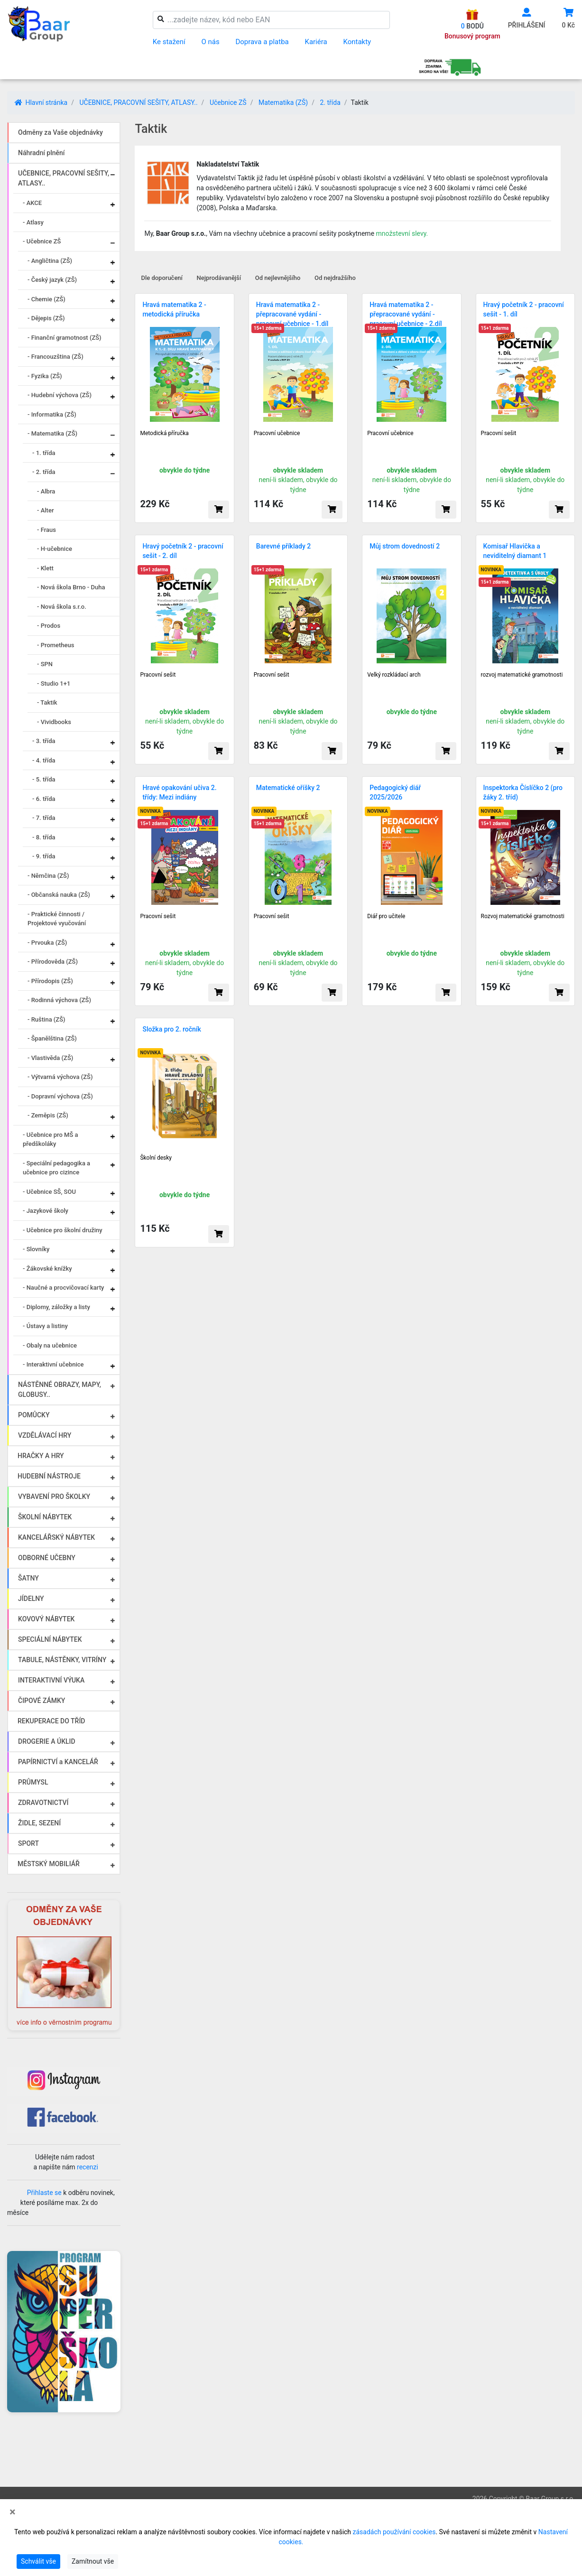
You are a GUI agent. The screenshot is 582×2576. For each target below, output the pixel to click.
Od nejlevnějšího (278, 277)
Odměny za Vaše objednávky (60, 132)
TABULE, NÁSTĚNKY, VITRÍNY (62, 1660)
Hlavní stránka (41, 102)
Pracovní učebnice (277, 433)
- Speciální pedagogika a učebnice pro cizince (56, 1168)
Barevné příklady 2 (283, 546)
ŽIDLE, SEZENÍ (39, 1823)
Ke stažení (169, 41)
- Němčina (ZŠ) (48, 875)
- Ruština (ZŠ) (46, 1019)
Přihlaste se (44, 2192)
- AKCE (32, 202)
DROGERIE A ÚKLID (46, 1741)
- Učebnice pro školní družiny (62, 1230)
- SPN (45, 664)
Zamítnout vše (93, 2561)
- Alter (45, 510)
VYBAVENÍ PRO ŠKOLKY (54, 1496)
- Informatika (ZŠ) (52, 414)
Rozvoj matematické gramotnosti (522, 916)
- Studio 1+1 (53, 683)
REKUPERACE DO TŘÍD (51, 1721)
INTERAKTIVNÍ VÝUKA (51, 1680)
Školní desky (156, 1157)
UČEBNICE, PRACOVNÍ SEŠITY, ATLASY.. (138, 102)
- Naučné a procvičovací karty (63, 1287)
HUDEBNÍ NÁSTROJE (49, 1476)
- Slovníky (36, 1249)
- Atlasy (33, 222)
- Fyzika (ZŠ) (45, 376)
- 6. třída (43, 798)
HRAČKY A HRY (41, 1456)
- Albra (46, 491)
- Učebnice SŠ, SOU (49, 1191)
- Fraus (46, 529)
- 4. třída (43, 760)
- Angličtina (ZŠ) (50, 260)
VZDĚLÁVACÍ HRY (44, 1435)
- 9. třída (43, 856)
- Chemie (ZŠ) (46, 299)
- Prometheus (55, 645)
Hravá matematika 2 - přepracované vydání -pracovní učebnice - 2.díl (406, 314)
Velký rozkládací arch (393, 674)
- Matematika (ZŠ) (52, 433)
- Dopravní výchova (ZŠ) (60, 1096)
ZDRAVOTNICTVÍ (43, 1802)
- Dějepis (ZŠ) (46, 318)
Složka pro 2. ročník (171, 1029)
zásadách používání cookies (394, 2532)
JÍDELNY (31, 1598)
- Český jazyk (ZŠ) (52, 279)
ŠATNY (28, 1578)
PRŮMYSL (33, 1782)
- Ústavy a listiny (45, 1326)
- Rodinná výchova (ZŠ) (59, 1000)
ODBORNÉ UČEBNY (46, 1558)
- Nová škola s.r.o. (61, 606)
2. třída (330, 102)
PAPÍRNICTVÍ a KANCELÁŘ (58, 1762)
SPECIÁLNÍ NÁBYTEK (50, 1639)
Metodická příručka (164, 433)
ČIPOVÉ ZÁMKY (41, 1700)
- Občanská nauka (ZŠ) (59, 894)
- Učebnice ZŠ (42, 241)
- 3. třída (43, 740)
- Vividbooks (54, 721)
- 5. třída (43, 779)
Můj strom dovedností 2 (405, 546)
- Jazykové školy (45, 1210)
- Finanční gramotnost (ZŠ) (65, 337)
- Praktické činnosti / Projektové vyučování (57, 919)
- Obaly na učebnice (50, 1345)
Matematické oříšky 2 (288, 787)
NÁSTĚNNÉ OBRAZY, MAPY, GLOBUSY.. (59, 1389)
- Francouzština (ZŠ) (55, 356)
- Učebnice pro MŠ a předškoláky (50, 1139)
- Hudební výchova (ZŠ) (60, 395)
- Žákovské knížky (47, 1268)
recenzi (87, 2167)
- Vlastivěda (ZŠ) (50, 1057)
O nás (210, 41)
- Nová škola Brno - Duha (71, 587)
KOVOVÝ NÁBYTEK (46, 1619)
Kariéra (316, 41)
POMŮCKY (34, 1415)
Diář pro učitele (386, 916)
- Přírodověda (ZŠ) (53, 961)
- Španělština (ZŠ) (52, 1038)
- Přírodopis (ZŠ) (50, 981)
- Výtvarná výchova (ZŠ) (60, 1076)
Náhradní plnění (41, 153)
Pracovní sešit (499, 433)
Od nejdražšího (335, 277)
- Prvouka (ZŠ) (47, 942)
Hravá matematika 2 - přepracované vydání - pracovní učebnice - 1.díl (292, 314)
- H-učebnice (54, 548)
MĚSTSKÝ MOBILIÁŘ (49, 1864)
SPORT (28, 1843)
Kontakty (357, 41)
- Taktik (47, 702)
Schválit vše (38, 2561)
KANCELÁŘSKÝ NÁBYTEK (56, 1537)
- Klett (45, 568)
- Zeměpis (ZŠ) (48, 1115)
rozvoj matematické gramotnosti (522, 674)
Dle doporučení (162, 277)
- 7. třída (43, 817)
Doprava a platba (261, 41)
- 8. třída (43, 837)
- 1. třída (43, 452)
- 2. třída (43, 471)
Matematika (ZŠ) (283, 102)
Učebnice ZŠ (228, 102)
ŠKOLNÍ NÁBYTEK (45, 1517)
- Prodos (48, 625)
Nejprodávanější (218, 277)
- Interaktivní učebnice (53, 1364)
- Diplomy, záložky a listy (56, 1307)
